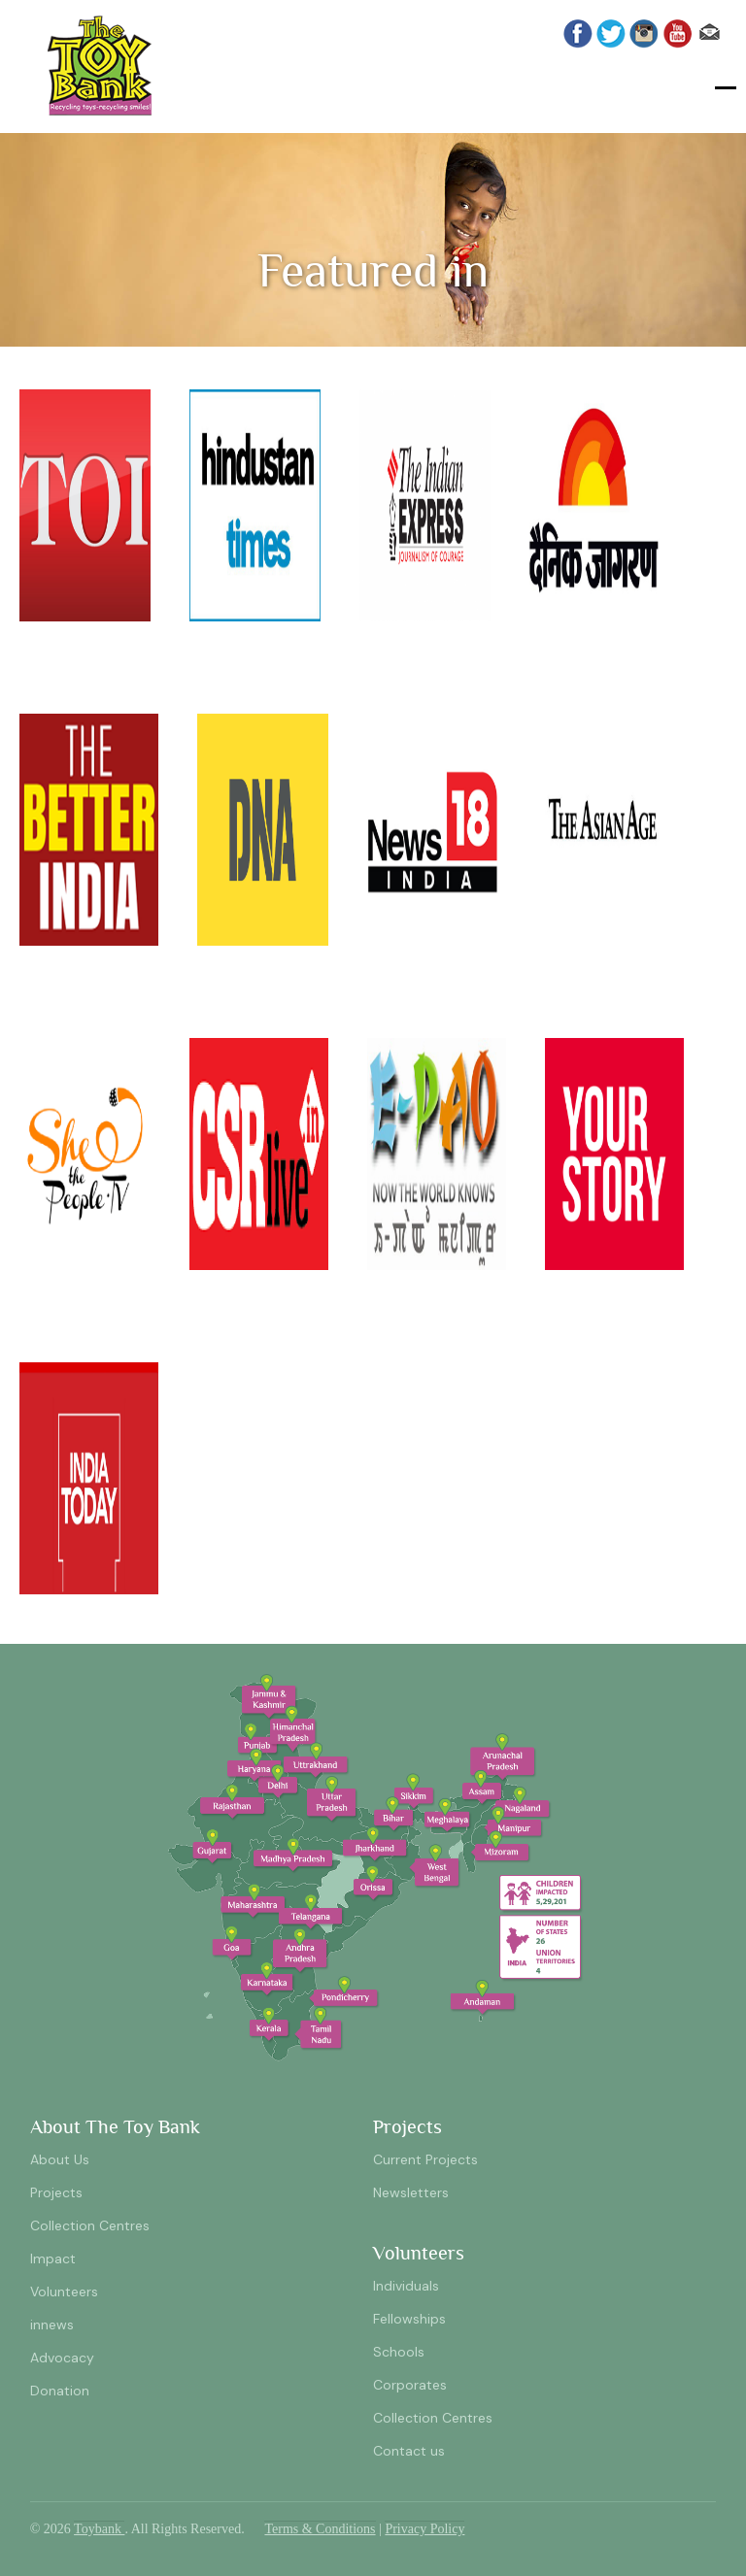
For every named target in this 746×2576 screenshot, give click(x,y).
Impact (53, 2258)
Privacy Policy (424, 2529)
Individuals (406, 2285)
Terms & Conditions (319, 2529)
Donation (59, 2390)
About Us (59, 2159)
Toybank (99, 2529)
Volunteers (64, 2291)
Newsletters (411, 2192)
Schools (398, 2351)
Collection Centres (90, 2225)
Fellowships (409, 2318)
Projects (56, 2192)
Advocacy (62, 2357)
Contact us (409, 2450)
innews (52, 2324)
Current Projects (425, 2159)
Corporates (410, 2384)
